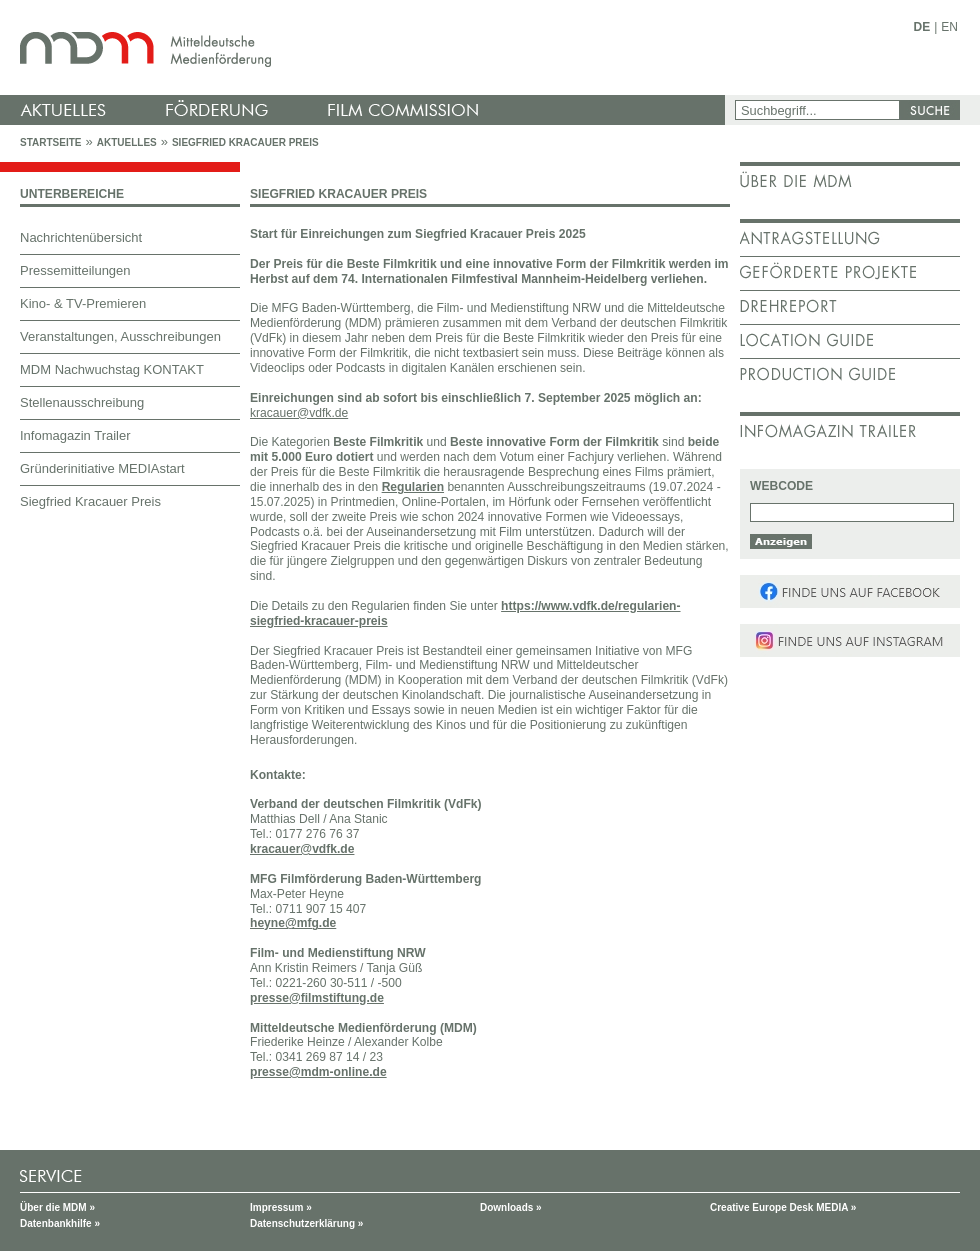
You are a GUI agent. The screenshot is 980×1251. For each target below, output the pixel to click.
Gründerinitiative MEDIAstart (102, 468)
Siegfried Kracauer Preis (245, 142)
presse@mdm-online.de (318, 1072)
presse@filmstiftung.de (317, 998)
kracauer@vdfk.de (302, 849)
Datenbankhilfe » (60, 1223)
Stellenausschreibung (82, 402)
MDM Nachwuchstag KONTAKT (112, 369)
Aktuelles (127, 142)
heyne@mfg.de (293, 923)
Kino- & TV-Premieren (83, 303)
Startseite (50, 142)
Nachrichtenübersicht (81, 237)
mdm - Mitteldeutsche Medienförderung (365, 47)
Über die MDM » (57, 1207)
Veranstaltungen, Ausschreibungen (120, 336)
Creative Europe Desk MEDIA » (783, 1207)
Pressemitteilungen (75, 270)
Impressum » (281, 1207)
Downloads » (511, 1207)
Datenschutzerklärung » (306, 1223)
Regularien (413, 487)
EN (949, 27)
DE (922, 27)
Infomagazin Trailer (75, 435)
